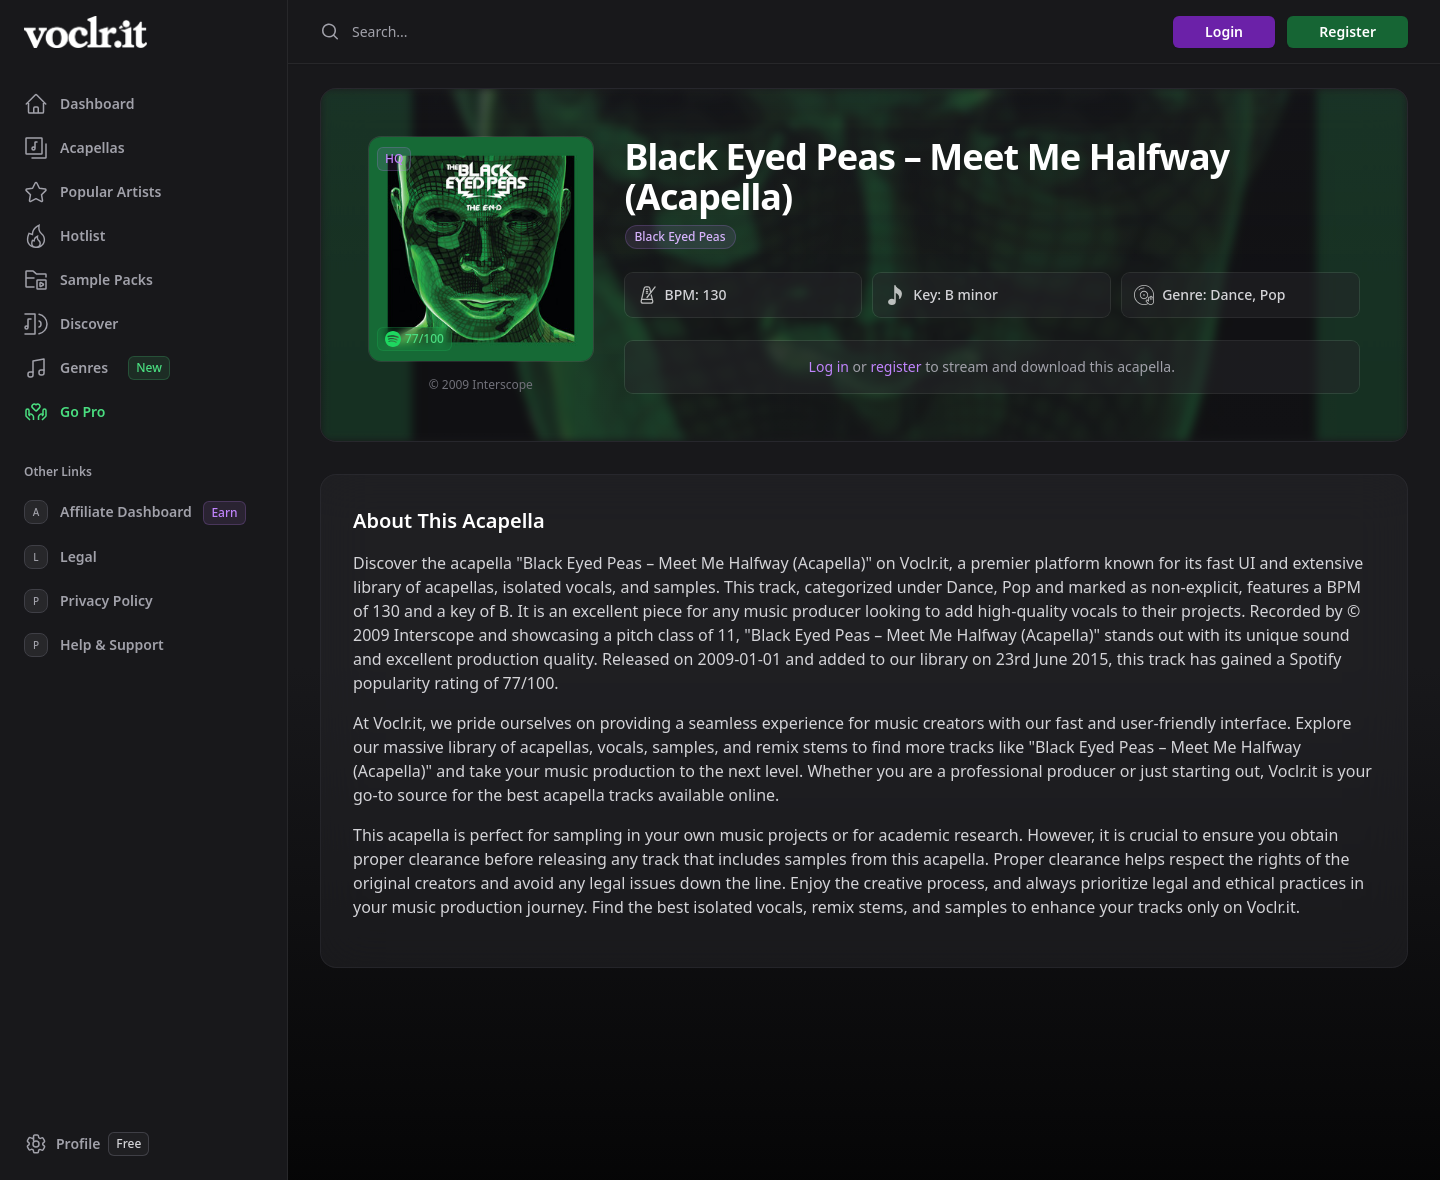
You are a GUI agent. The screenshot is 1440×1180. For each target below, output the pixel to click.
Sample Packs (88, 280)
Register (1347, 31)
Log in (829, 366)
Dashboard (79, 104)
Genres (97, 368)
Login (1224, 31)
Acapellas (74, 148)
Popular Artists (92, 192)
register (895, 366)
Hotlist (64, 236)
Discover (71, 324)
